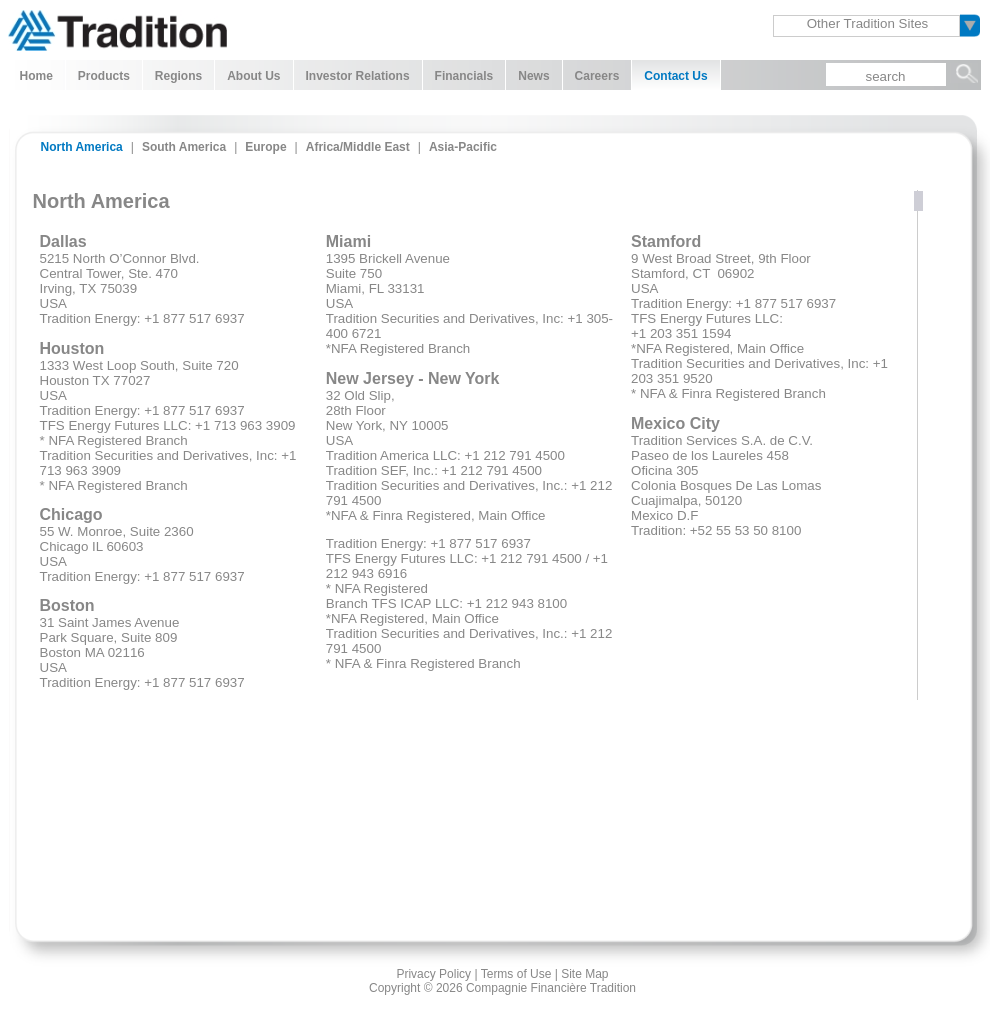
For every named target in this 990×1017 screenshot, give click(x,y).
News (533, 76)
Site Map (584, 974)
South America (184, 147)
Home (36, 76)
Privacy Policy (433, 974)
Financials (464, 76)
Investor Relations (358, 76)
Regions (178, 76)
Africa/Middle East (358, 147)
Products (104, 76)
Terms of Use (516, 974)
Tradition (117, 28)
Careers (597, 76)
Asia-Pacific (463, 147)
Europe (265, 147)
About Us (253, 76)
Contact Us (675, 76)
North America (82, 147)
